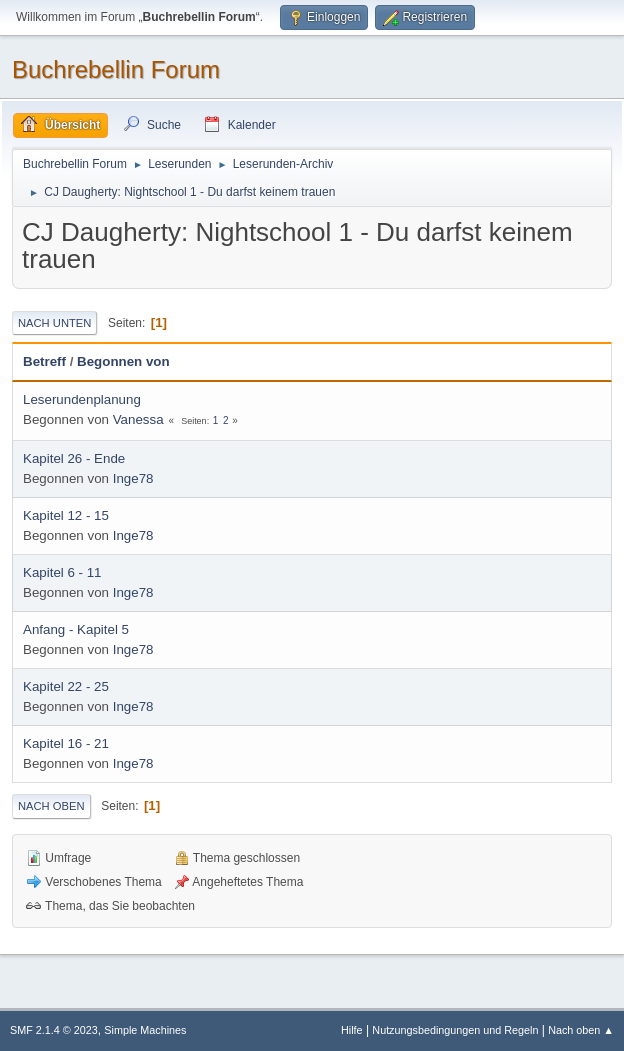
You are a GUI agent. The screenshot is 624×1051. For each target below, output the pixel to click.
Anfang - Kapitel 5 (76, 629)
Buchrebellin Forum (116, 69)
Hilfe (352, 1030)
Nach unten (54, 323)
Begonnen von (123, 361)
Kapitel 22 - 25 (66, 686)
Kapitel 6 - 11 (62, 572)
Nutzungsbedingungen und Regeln (455, 1030)
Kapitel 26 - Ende (74, 458)
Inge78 (133, 478)
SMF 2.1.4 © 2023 (54, 1030)
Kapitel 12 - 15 (66, 515)
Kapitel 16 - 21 (66, 743)
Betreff (44, 361)
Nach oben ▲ (581, 1030)
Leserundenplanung (82, 399)
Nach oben (51, 806)
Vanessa (138, 419)
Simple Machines (145, 1030)
